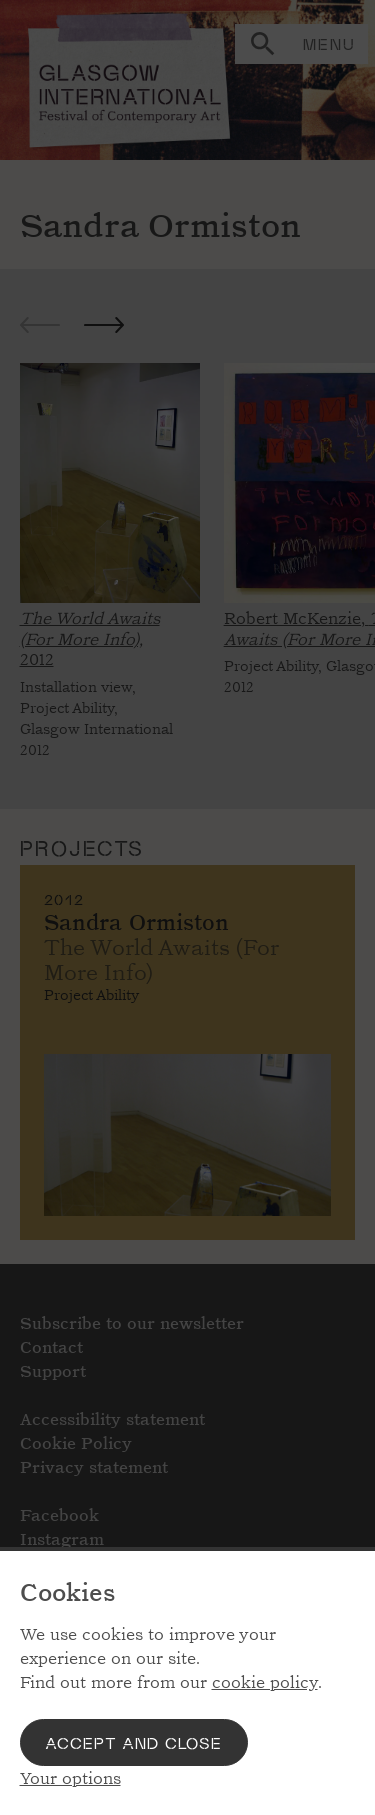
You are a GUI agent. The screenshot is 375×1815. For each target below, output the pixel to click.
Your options (70, 1778)
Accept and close (134, 1742)
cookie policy (265, 1682)
